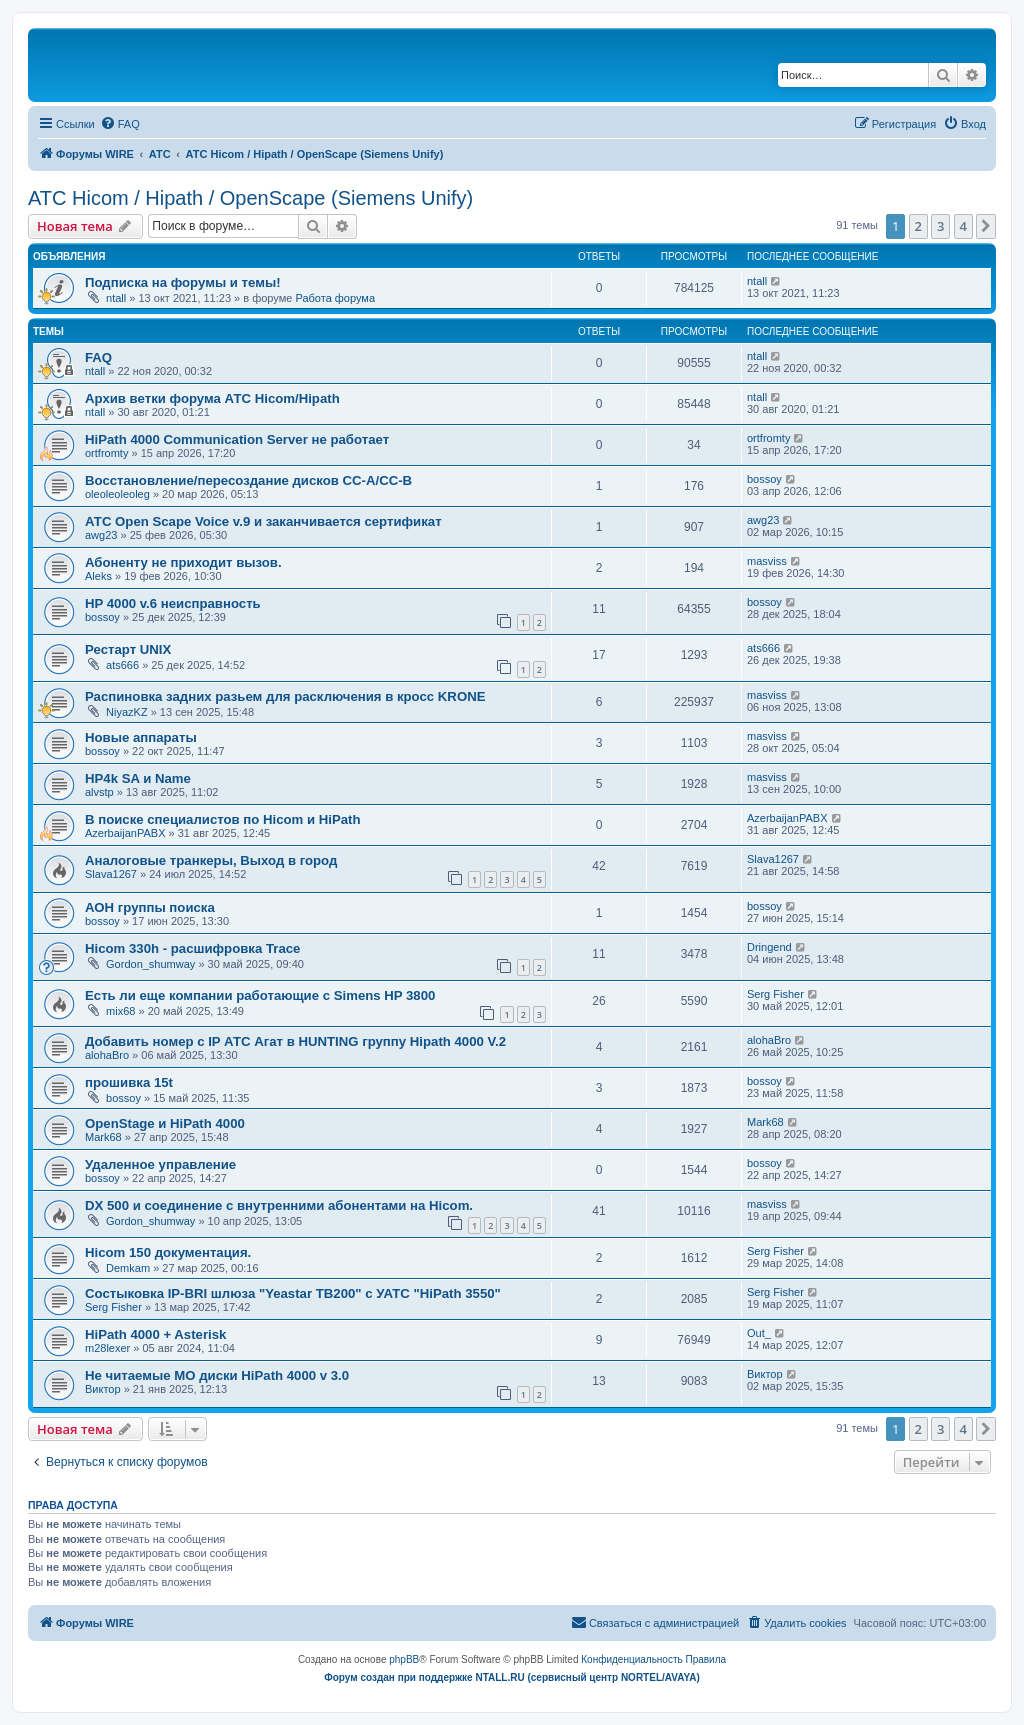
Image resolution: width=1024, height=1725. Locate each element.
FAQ (98, 357)
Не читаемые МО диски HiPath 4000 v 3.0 (217, 1375)
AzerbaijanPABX (125, 833)
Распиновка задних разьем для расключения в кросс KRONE (285, 696)
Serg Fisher (775, 994)
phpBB (404, 1659)
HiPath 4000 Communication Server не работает (237, 439)
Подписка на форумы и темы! (183, 282)
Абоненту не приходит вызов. (183, 562)
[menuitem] (120, 124)
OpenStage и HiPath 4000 (165, 1123)
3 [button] (940, 226)
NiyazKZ (127, 712)
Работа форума (335, 298)
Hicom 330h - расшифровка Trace (192, 948)
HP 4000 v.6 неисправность (173, 603)
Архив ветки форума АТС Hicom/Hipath (212, 398)
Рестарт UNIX (128, 649)
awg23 (101, 535)
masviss (767, 561)
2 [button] (918, 226)
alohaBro (107, 1055)
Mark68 (103, 1137)
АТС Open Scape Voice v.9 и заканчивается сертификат (263, 521)
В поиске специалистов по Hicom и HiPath (223, 819)
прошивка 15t (129, 1082)
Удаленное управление (160, 1164)
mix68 (120, 1011)
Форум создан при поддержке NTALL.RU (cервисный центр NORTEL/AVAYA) (512, 1677)
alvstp (99, 792)
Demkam (128, 1268)
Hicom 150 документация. (168, 1252)
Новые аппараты (141, 737)
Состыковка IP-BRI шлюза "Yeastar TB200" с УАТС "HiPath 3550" (293, 1293)
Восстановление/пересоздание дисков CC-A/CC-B (248, 480)
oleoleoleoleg (117, 494)
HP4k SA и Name (138, 778)
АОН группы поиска (150, 907)
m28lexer (107, 1348)
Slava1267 (111, 874)
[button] (986, 226)
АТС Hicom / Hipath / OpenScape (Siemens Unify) (250, 198)
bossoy (764, 479)
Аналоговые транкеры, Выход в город (211, 860)
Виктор (103, 1389)
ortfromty (106, 453)
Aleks (98, 576)
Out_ (759, 1333)
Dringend (769, 947)
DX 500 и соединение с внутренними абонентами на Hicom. (279, 1205)
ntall (116, 298)
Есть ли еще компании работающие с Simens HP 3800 (260, 995)
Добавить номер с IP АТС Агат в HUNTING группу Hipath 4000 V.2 (295, 1041)
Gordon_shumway (150, 964)
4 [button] (963, 226)
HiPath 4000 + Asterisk (155, 1334)
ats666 (122, 665)
